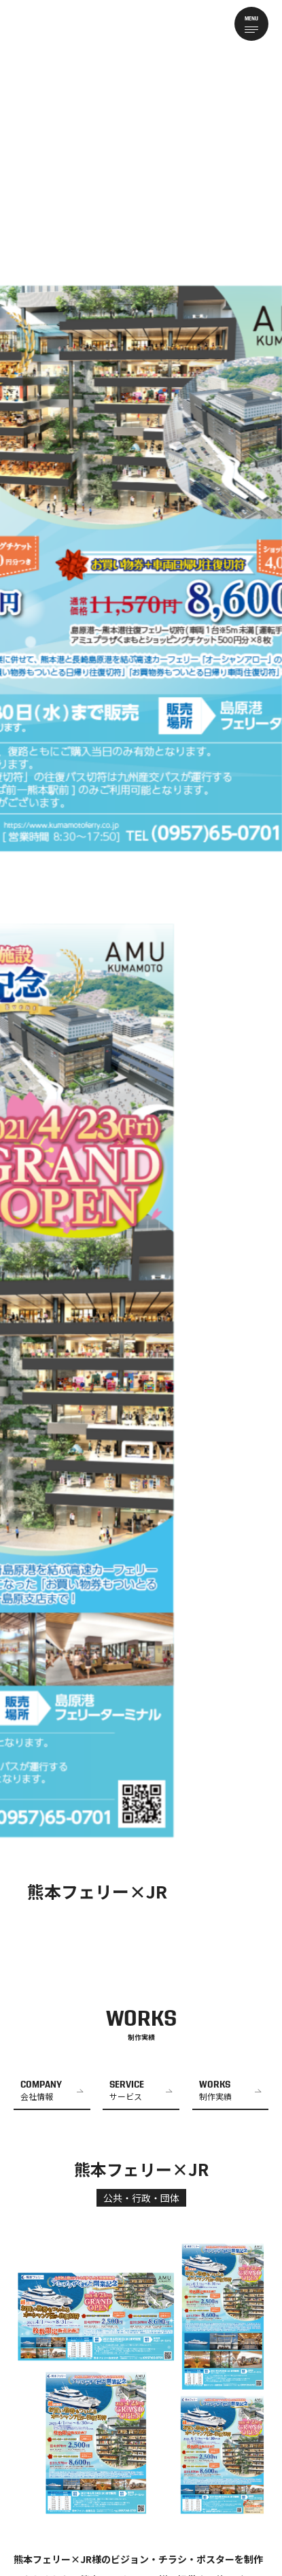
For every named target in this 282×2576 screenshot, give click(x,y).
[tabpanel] (141, 966)
